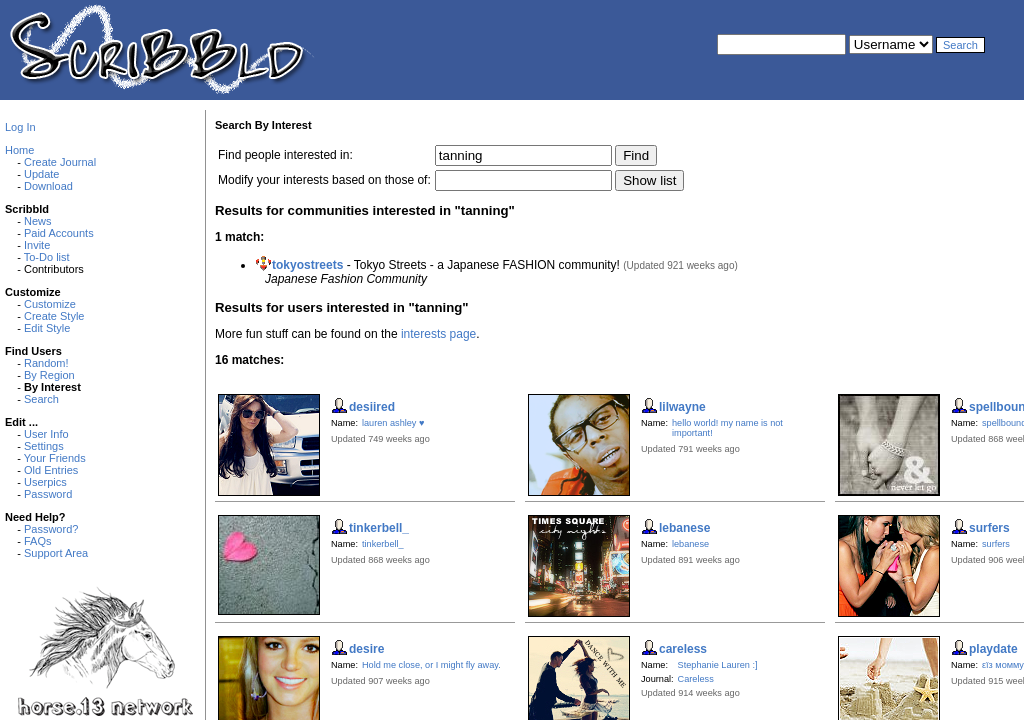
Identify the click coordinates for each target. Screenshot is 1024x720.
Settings (44, 446)
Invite (37, 245)
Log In (20, 127)
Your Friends (55, 458)
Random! (46, 363)
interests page (438, 334)
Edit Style (47, 328)
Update (41, 174)
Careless (696, 679)
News (38, 221)
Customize (50, 304)
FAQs (38, 541)
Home (19, 150)
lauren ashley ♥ (393, 423)
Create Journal (60, 162)
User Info (46, 434)
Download (48, 186)
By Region (49, 375)
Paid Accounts (59, 233)
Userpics (45, 482)
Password (48, 494)
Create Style (54, 316)
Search (41, 399)
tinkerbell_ (383, 544)
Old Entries (51, 470)
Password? (51, 529)
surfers (996, 544)
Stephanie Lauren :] (718, 665)
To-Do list (47, 257)
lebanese (690, 544)
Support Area (56, 553)
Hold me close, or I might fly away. (431, 665)
